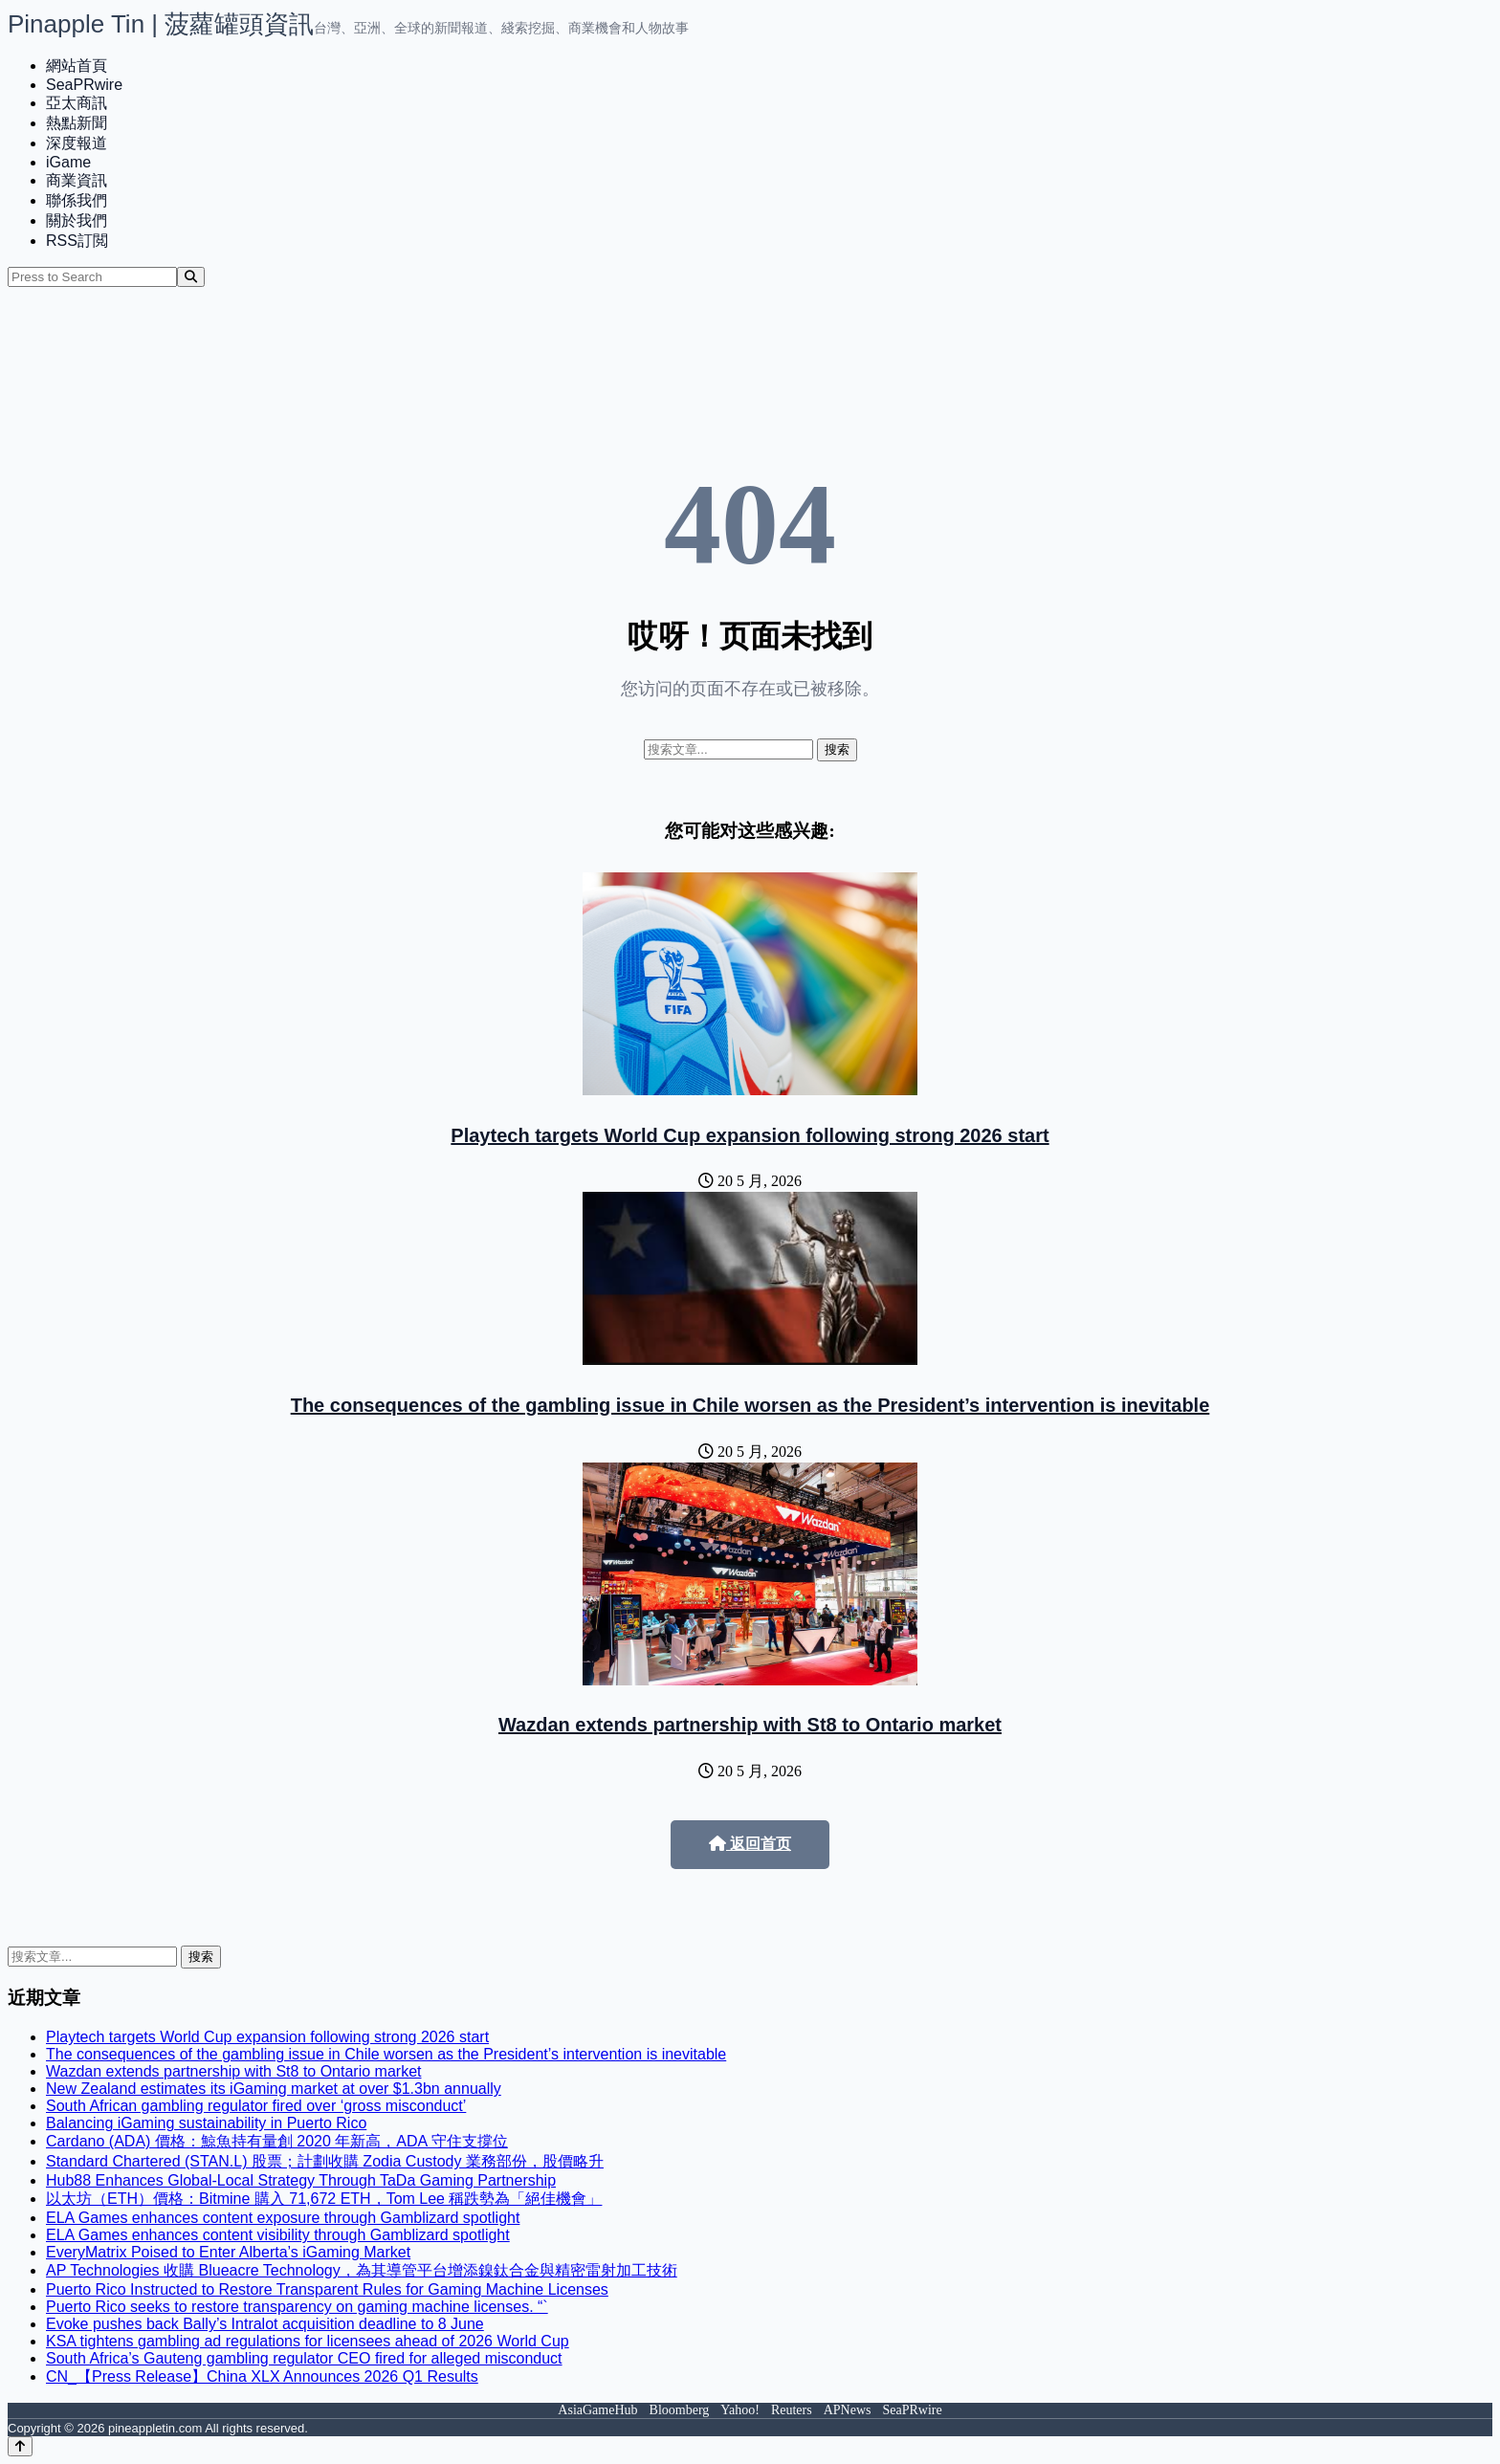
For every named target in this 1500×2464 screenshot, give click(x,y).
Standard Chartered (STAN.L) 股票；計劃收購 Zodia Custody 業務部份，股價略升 (325, 2161)
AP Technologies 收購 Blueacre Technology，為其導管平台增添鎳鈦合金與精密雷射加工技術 (361, 2270)
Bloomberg (680, 2410)
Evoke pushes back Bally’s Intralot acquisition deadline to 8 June (265, 2324)
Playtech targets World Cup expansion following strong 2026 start (749, 1135)
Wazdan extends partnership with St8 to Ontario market (750, 1724)
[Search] (191, 277)
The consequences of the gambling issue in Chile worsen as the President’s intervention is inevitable (750, 1405)
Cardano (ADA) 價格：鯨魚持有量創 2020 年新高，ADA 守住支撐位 (277, 2141)
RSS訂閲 (77, 240)
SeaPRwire (84, 85)
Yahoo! (740, 2410)
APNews (847, 2410)
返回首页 (750, 1844)
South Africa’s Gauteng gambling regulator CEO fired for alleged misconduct (304, 2358)
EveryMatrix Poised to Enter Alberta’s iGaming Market (228, 2252)
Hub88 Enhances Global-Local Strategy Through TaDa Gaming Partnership (301, 2180)
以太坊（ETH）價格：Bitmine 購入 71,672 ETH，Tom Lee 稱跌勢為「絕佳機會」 (324, 2198)
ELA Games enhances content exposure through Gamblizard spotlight (282, 2218)
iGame (68, 162)
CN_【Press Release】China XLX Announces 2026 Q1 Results (262, 2376)
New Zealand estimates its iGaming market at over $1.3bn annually (273, 2088)
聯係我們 (76, 200)
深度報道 (76, 143)
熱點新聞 (76, 123)
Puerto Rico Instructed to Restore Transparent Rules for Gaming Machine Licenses (327, 2289)
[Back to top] (20, 2446)
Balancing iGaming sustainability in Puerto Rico (206, 2123)
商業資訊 (76, 180)
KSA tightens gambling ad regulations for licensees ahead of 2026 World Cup (307, 2341)
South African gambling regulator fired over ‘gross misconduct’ (256, 2106)
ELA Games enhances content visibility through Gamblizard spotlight (278, 2235)
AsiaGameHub (597, 2410)
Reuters (791, 2410)
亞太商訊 (76, 103)
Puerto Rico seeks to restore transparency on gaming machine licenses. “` (297, 2307)
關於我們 (76, 220)
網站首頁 (76, 65)
